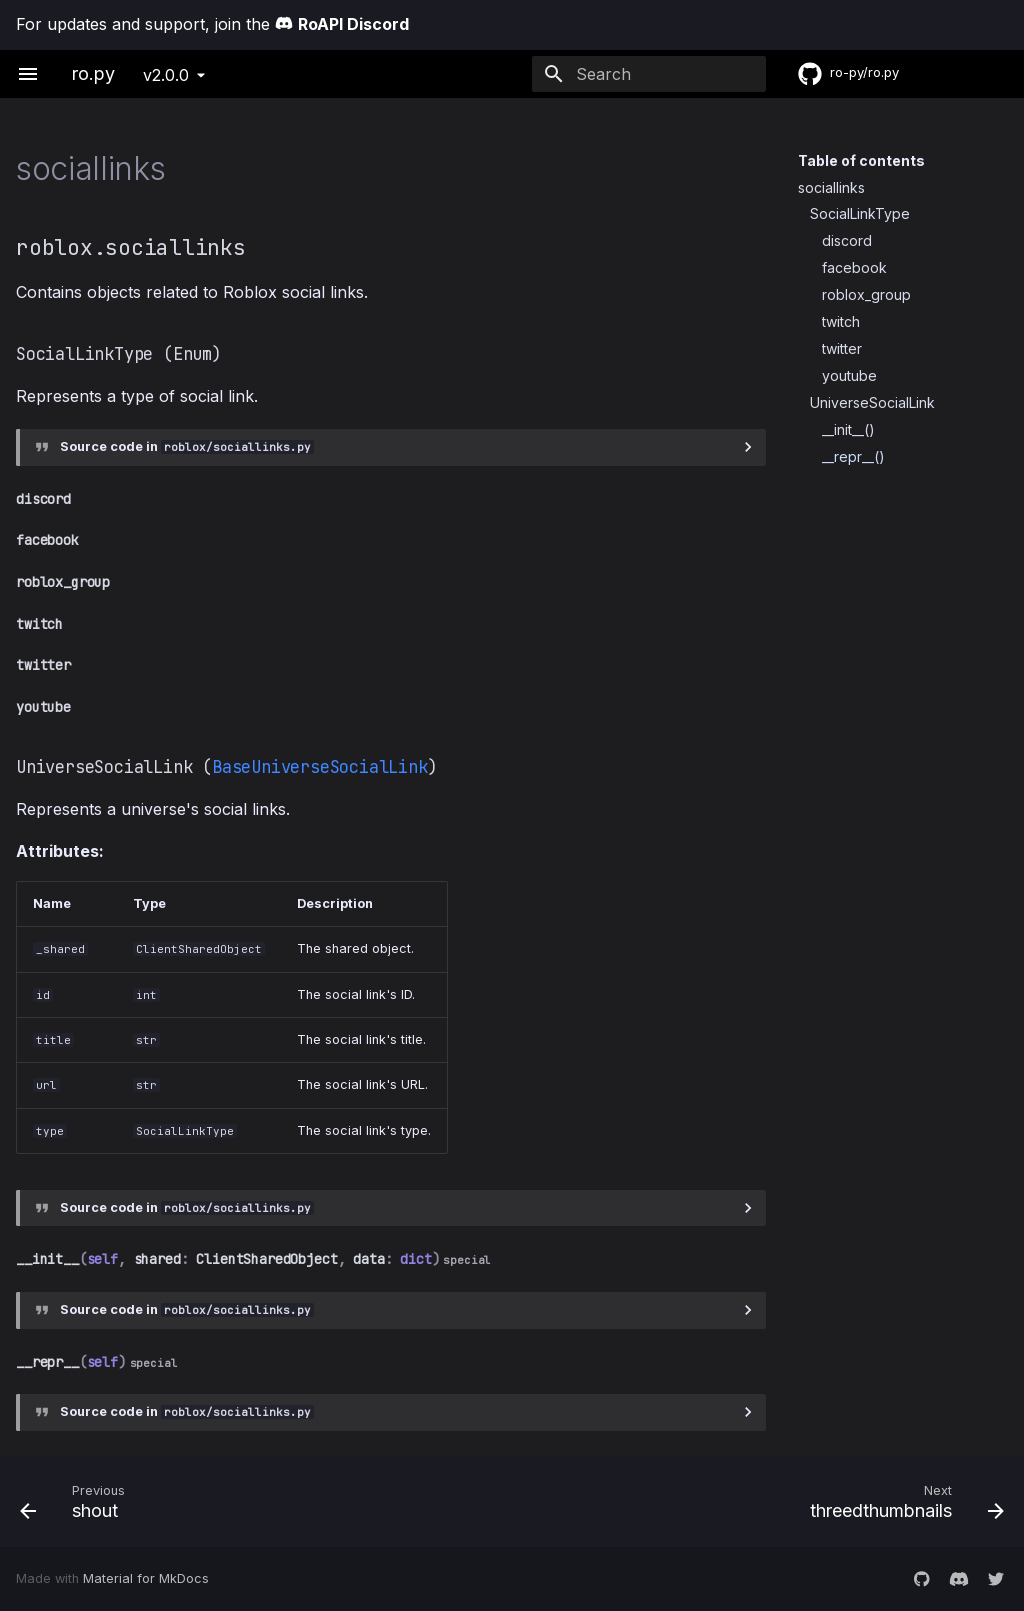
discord (847, 240)
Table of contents (861, 160)
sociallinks (831, 187)
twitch (841, 321)
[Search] (649, 74)
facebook (854, 267)
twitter (842, 348)
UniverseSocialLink (872, 402)
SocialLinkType (860, 213)
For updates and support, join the (212, 24)
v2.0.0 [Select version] (166, 75)
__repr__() (853, 456)
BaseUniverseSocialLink (320, 767)
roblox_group (866, 294)
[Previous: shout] (258, 1501)
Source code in (187, 446)
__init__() (848, 429)
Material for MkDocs (146, 1578)
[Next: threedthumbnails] (766, 1501)
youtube (849, 375)
